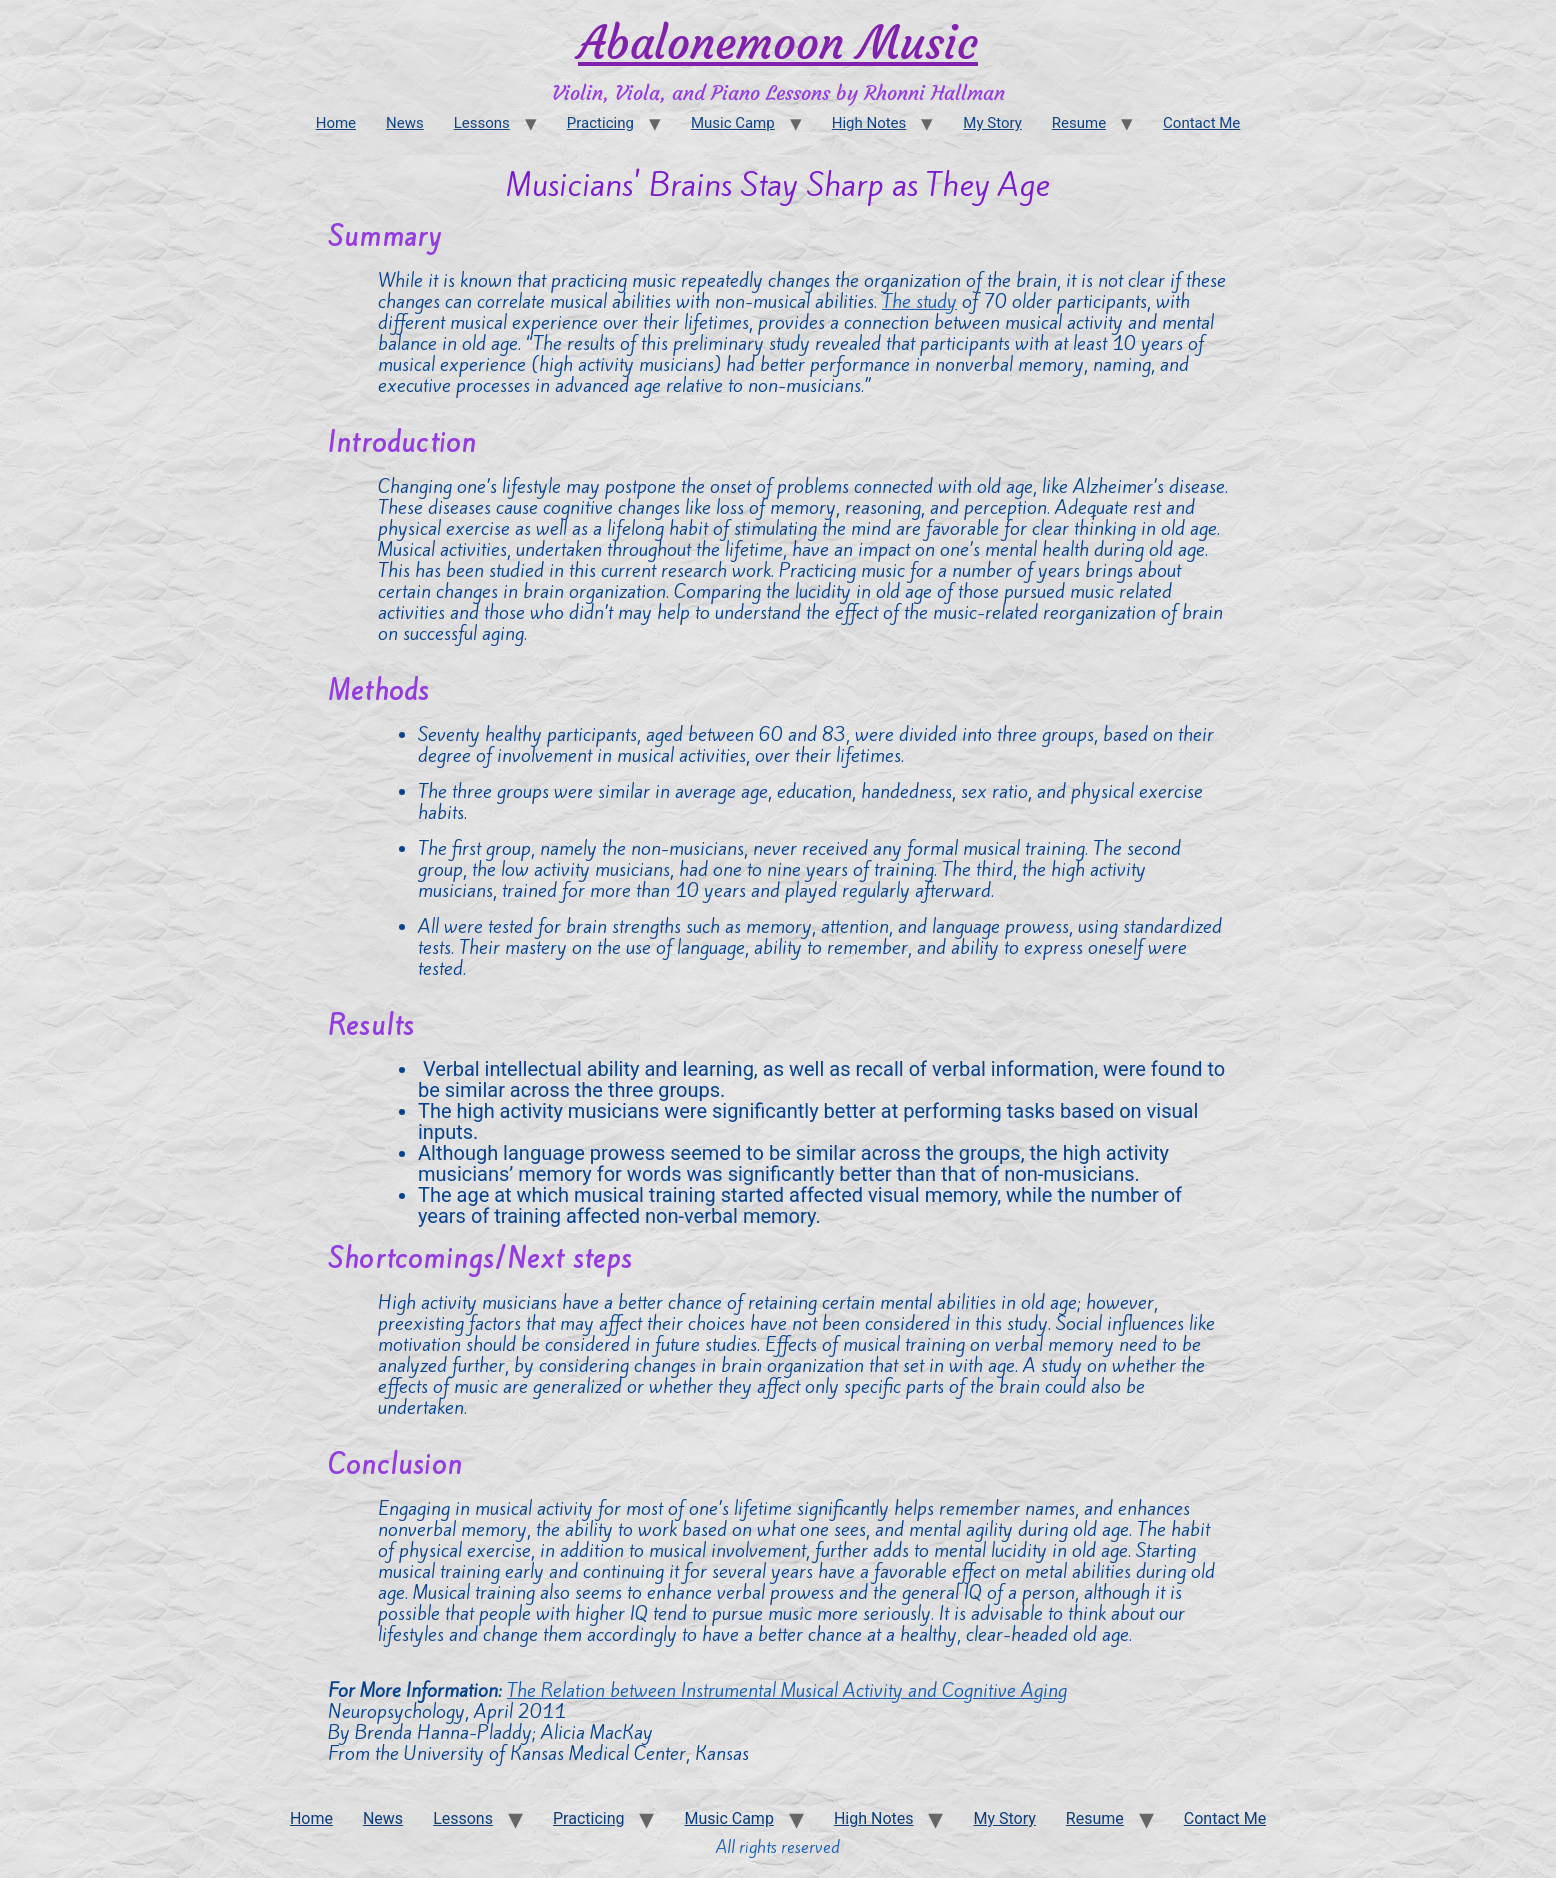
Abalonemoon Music (778, 43)
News (405, 123)
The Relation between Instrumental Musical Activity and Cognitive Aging (787, 1690)
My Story (992, 123)
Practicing (600, 123)
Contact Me (1201, 123)
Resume (1079, 123)
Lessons (482, 123)
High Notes (869, 123)
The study (919, 301)
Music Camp (733, 123)
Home (336, 123)
